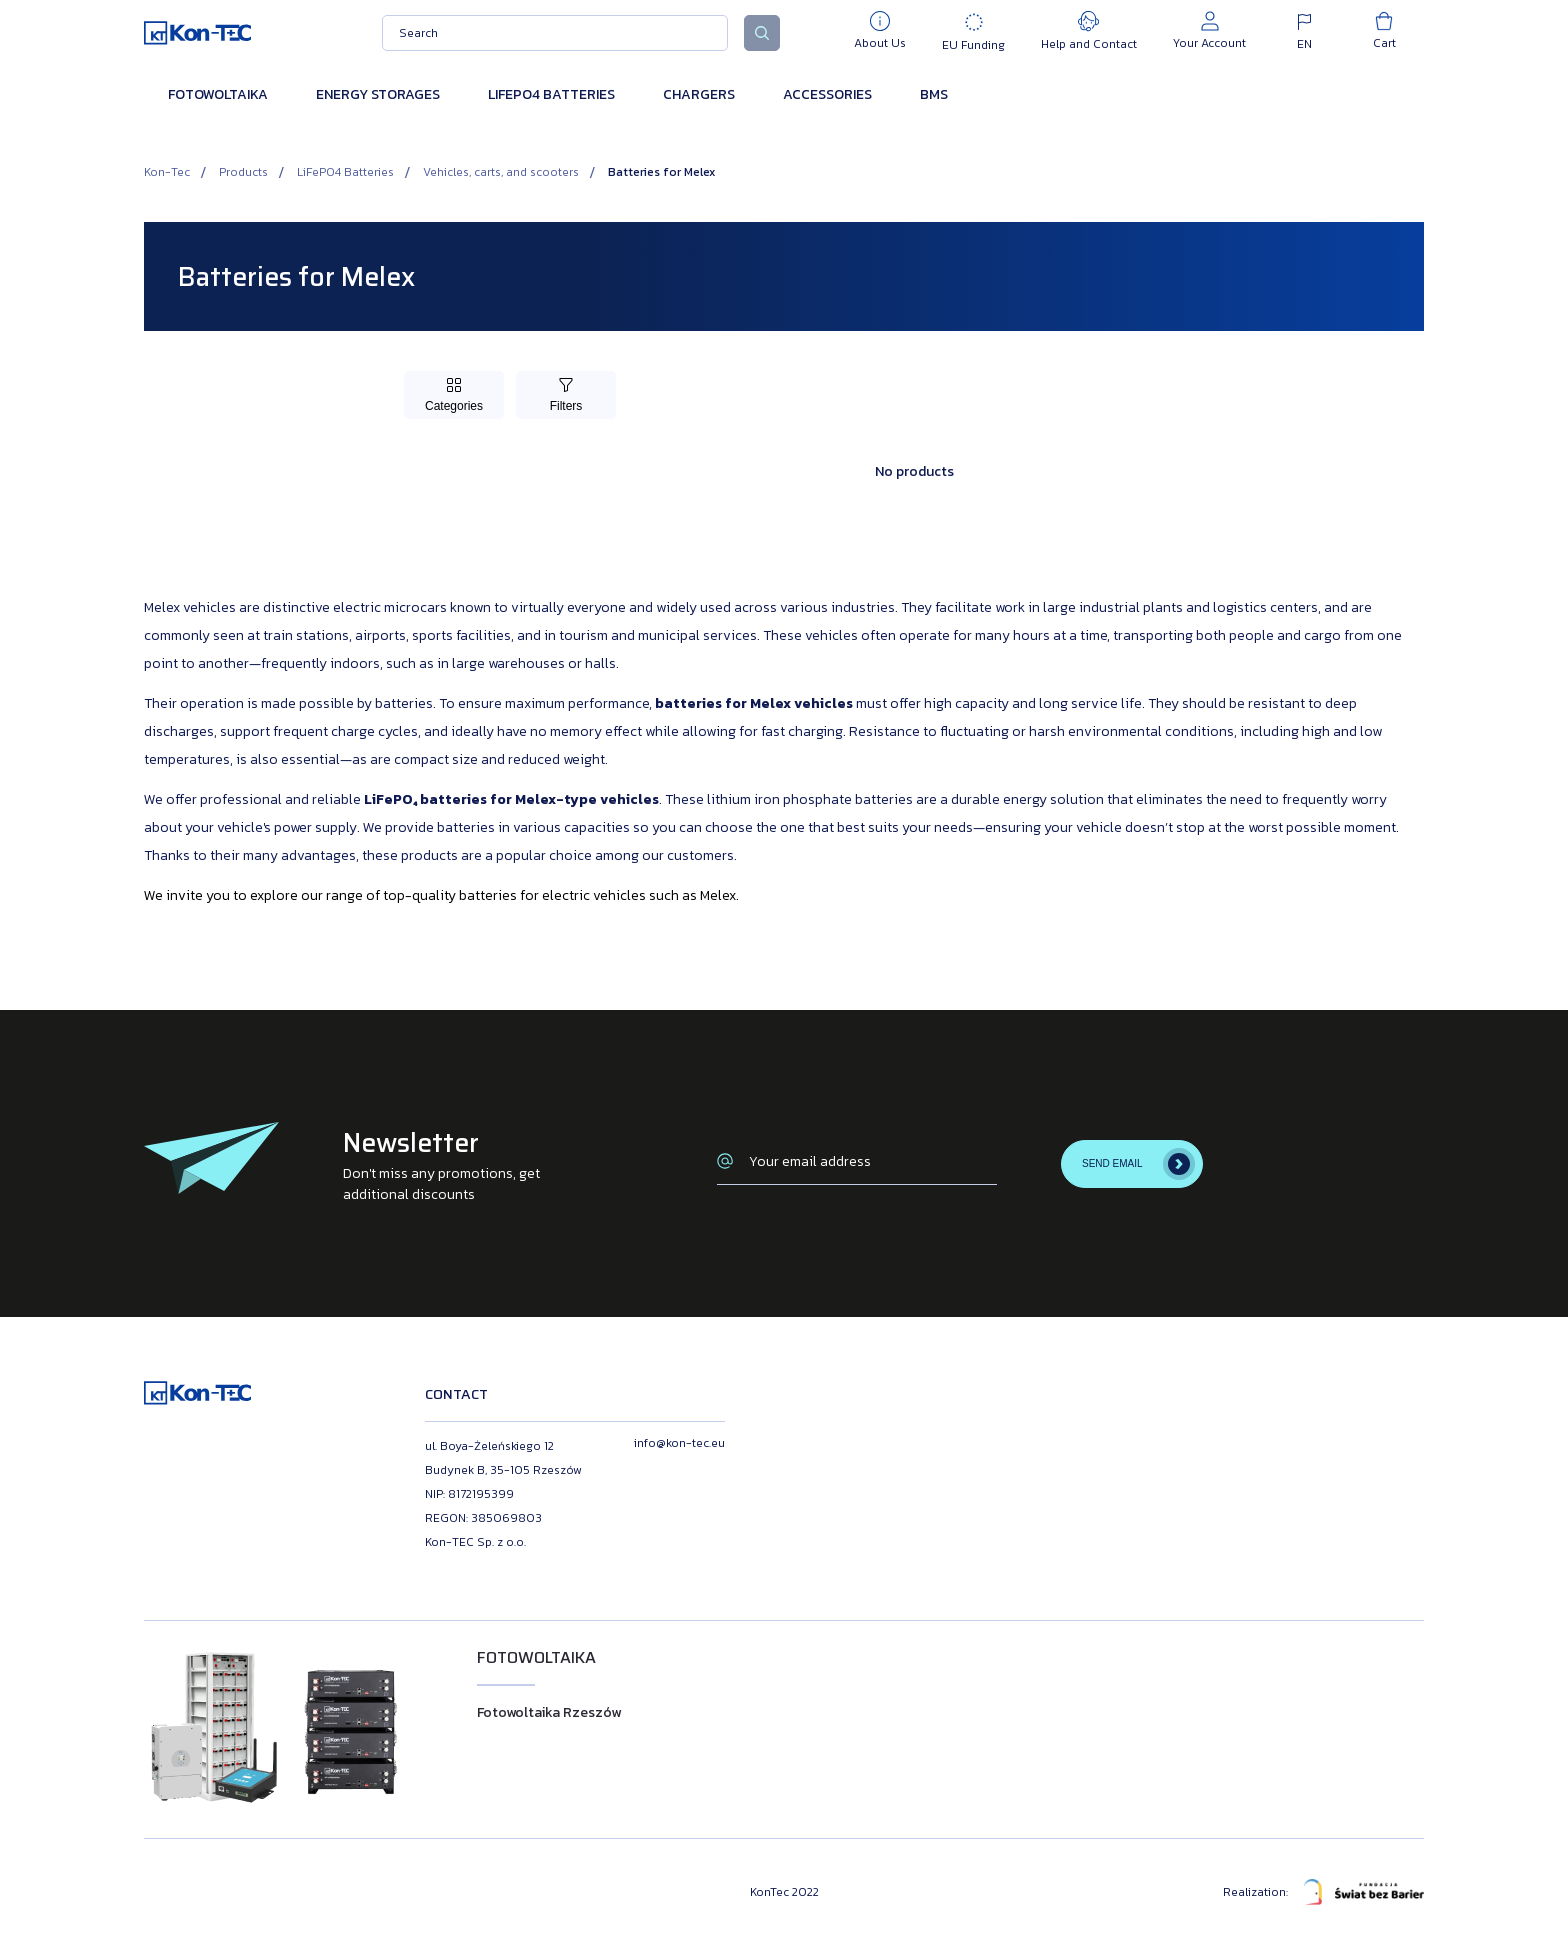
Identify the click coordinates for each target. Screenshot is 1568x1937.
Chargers (699, 94)
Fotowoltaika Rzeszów (549, 1712)
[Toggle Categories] (454, 395)
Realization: (1323, 1892)
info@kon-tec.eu (679, 1443)
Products (243, 172)
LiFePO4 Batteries (551, 94)
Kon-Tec (167, 172)
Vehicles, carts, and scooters (501, 172)
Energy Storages (378, 94)
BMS (934, 94)
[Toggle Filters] (566, 395)
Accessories (827, 94)
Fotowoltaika (218, 94)
